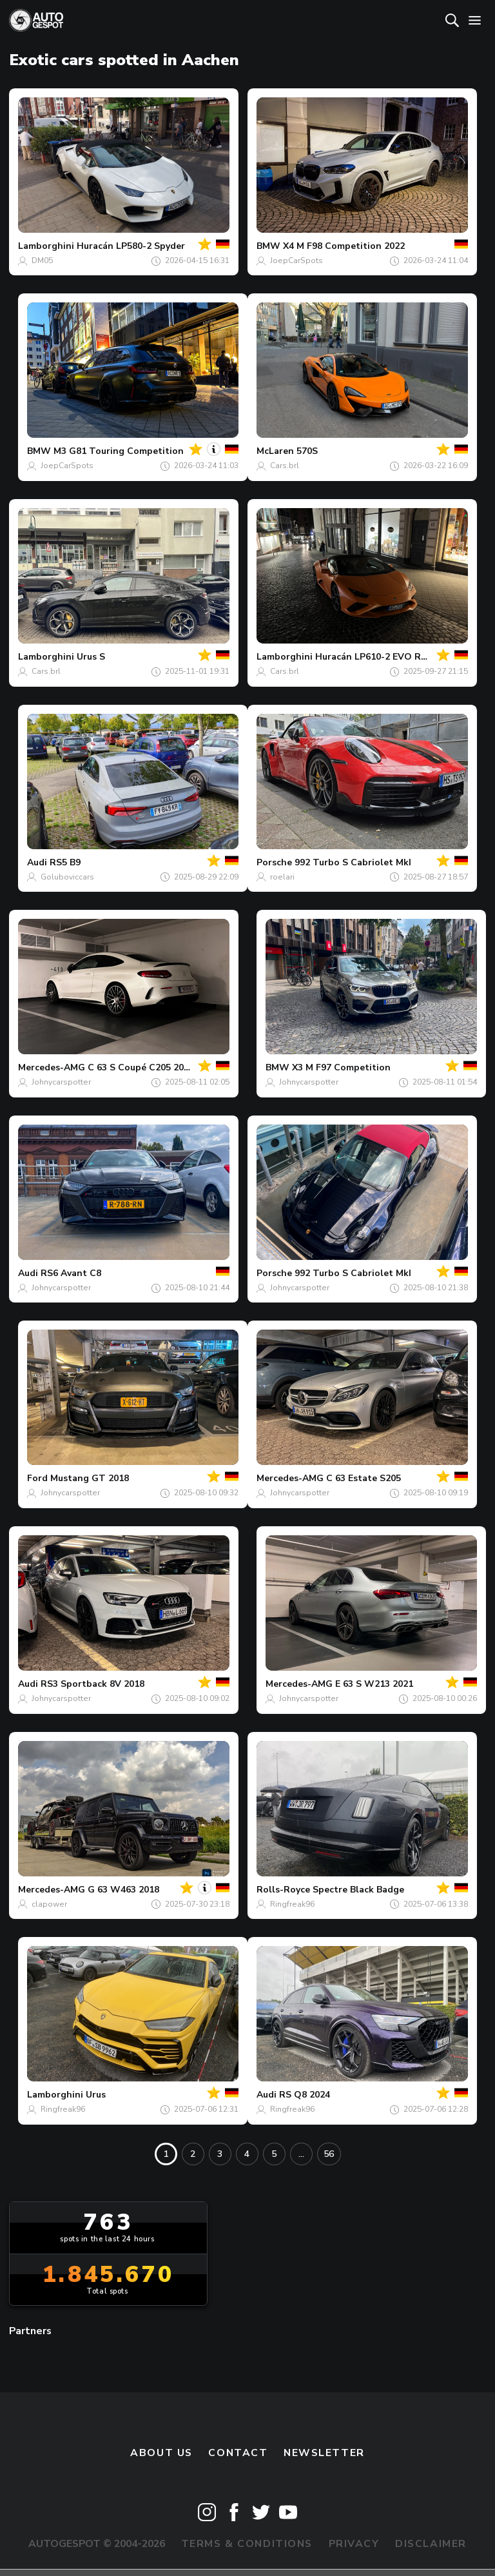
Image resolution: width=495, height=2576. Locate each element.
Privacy (354, 2544)
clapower (49, 1904)
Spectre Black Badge (358, 1889)
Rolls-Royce (283, 1889)
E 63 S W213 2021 (374, 1684)
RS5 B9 (65, 862)
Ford (37, 1478)
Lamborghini (46, 246)
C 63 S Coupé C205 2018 (141, 1067)
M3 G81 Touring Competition (118, 451)
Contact (237, 2453)
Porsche (274, 862)
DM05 (42, 260)
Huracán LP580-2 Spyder (131, 246)
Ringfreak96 (292, 1904)
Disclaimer (431, 2544)
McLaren (275, 451)
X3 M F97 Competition (341, 1067)
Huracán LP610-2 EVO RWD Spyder (393, 657)
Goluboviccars (67, 877)
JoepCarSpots (296, 260)
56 (329, 2154)
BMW (268, 246)
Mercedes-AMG (51, 1067)
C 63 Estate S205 (363, 1478)
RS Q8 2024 (304, 2095)
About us (161, 2453)
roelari (282, 877)
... (301, 2154)
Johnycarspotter (61, 1082)
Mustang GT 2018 (89, 1478)
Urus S (91, 657)
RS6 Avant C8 (71, 1273)
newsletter (324, 2453)
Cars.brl (284, 465)
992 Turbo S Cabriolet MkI (353, 862)
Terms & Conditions (247, 2544)
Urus (96, 2095)
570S (307, 451)
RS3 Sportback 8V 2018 (92, 1684)
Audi (37, 862)
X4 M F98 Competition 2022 (344, 246)
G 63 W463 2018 (123, 1889)
